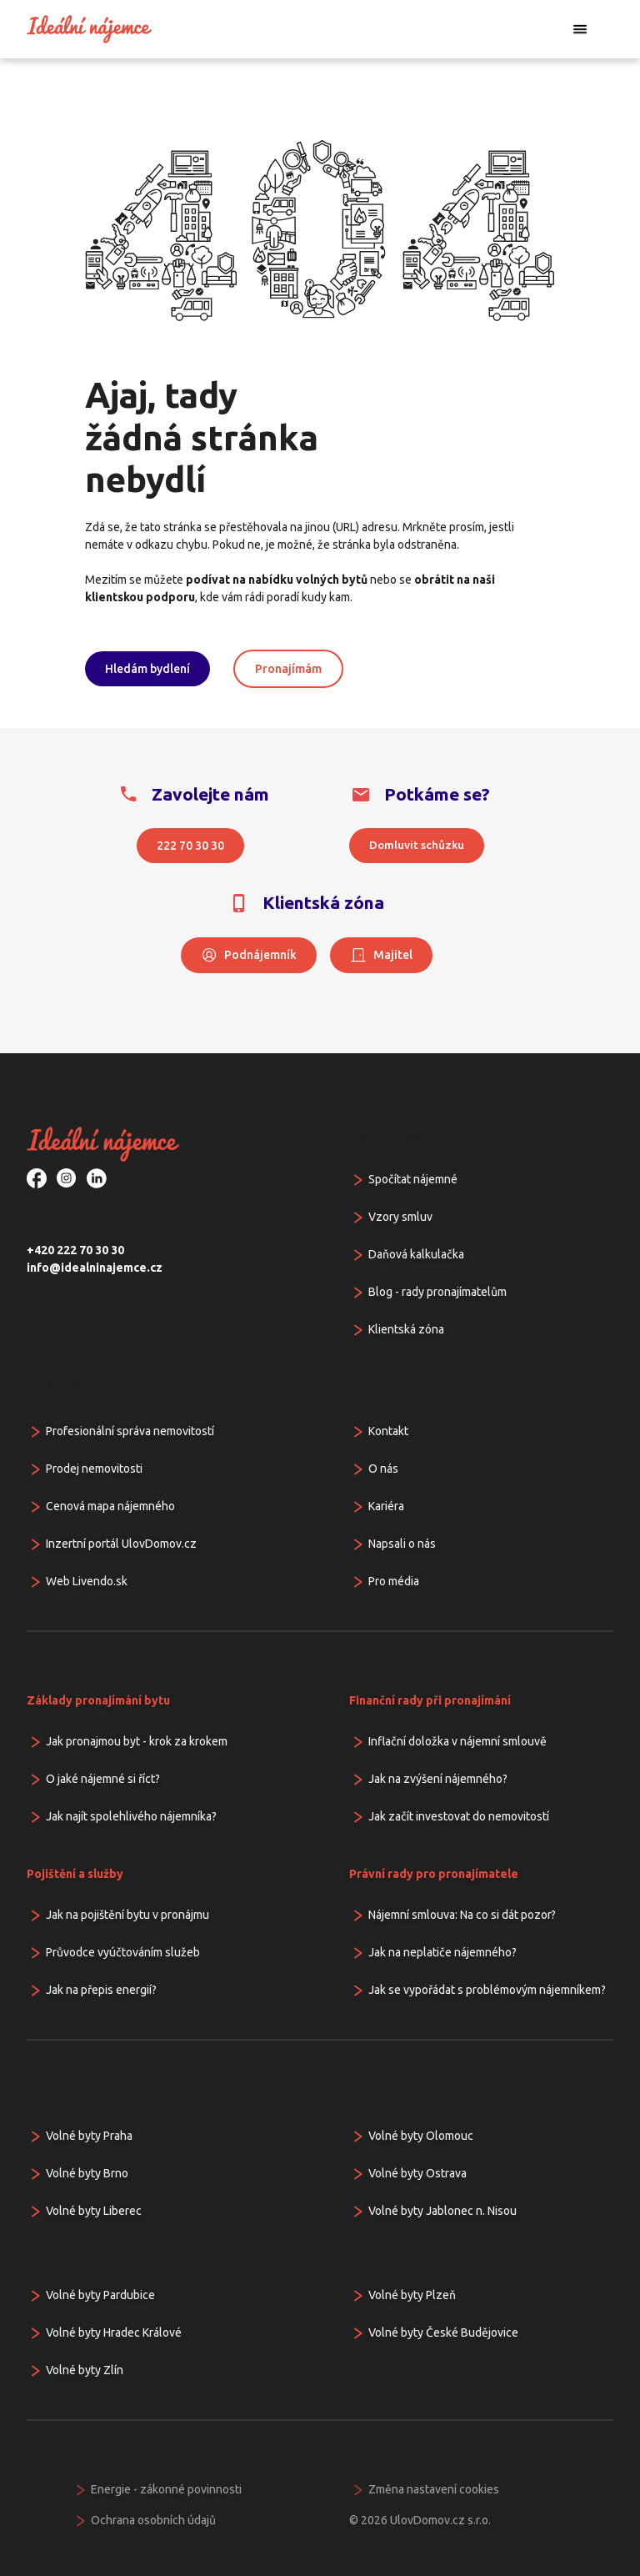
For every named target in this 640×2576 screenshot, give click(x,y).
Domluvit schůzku (416, 844)
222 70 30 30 (190, 845)
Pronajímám (288, 668)
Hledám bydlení (147, 668)
